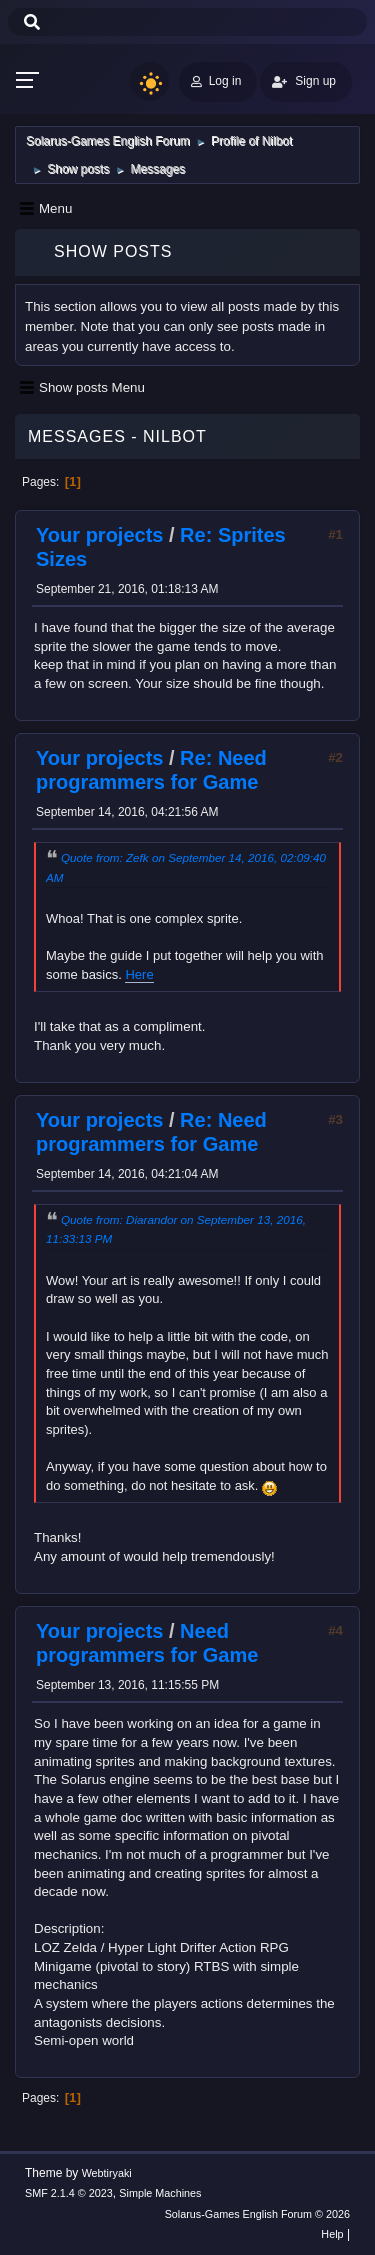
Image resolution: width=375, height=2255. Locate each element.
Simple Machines (160, 2193)
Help (332, 2234)
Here (139, 974)
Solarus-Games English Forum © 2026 (257, 2214)
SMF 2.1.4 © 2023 (69, 2193)
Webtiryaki (107, 2173)
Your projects (99, 535)
